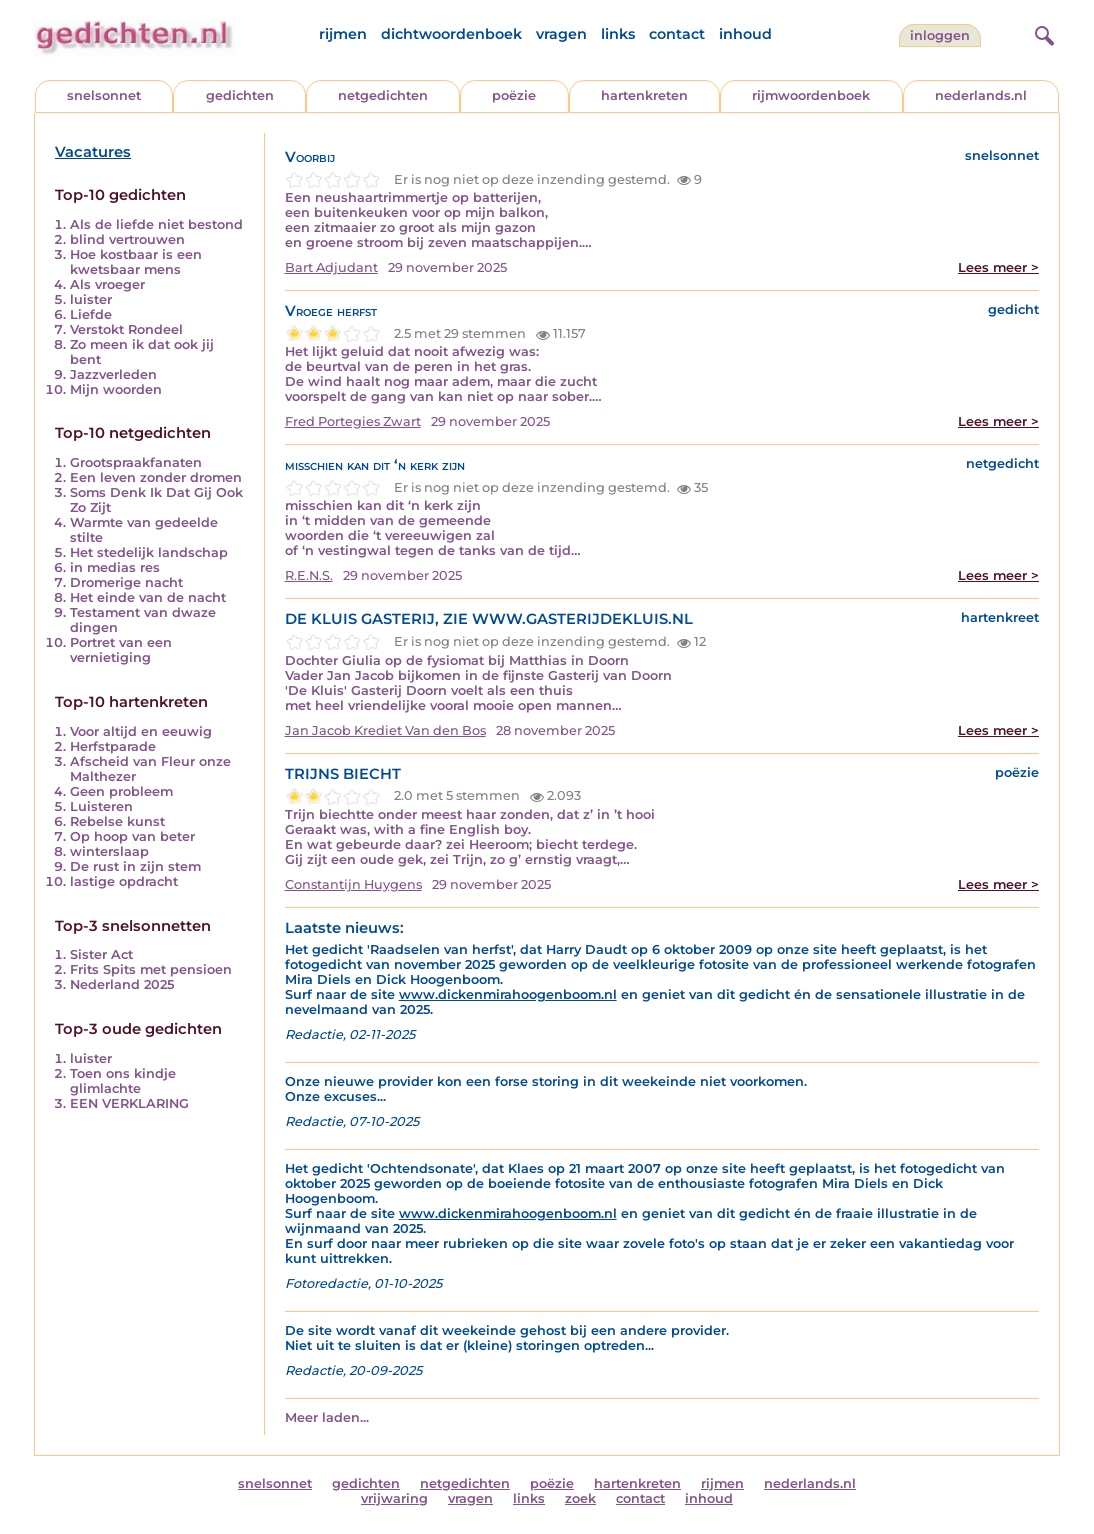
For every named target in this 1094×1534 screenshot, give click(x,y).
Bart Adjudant (331, 267)
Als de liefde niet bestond (156, 224)
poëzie (514, 95)
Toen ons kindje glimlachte (123, 1081)
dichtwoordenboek (451, 34)
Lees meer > (998, 267)
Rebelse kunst (117, 821)
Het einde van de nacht (148, 597)
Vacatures (93, 152)
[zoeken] (1042, 33)
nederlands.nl (981, 95)
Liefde (91, 314)
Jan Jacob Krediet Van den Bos (385, 730)
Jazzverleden (113, 374)
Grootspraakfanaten (136, 462)
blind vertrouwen (127, 239)
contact (677, 34)
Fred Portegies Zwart (353, 421)
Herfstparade (113, 746)
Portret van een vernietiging (121, 650)
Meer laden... (327, 1417)
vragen (561, 34)
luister (91, 299)
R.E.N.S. (309, 575)
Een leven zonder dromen (156, 477)
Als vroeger (107, 284)
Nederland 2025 (122, 984)
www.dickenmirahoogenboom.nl (508, 994)
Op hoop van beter (132, 836)
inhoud (745, 34)
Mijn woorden (116, 389)
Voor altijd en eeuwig (141, 731)
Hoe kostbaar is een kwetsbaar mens (136, 262)
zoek (580, 1498)
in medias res (115, 567)
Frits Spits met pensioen (151, 969)
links (618, 34)
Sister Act (101, 954)
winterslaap (109, 851)
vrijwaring (394, 1498)
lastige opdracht (124, 881)
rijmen (343, 34)
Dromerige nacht (126, 582)
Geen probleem (121, 791)
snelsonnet (104, 95)
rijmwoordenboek (811, 95)
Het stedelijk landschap (149, 552)
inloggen (940, 35)
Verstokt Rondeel (126, 329)
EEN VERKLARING (129, 1103)
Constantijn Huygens (353, 884)
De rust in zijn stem (135, 866)
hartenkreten (644, 95)
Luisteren (101, 806)
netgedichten (383, 95)
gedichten (240, 95)
